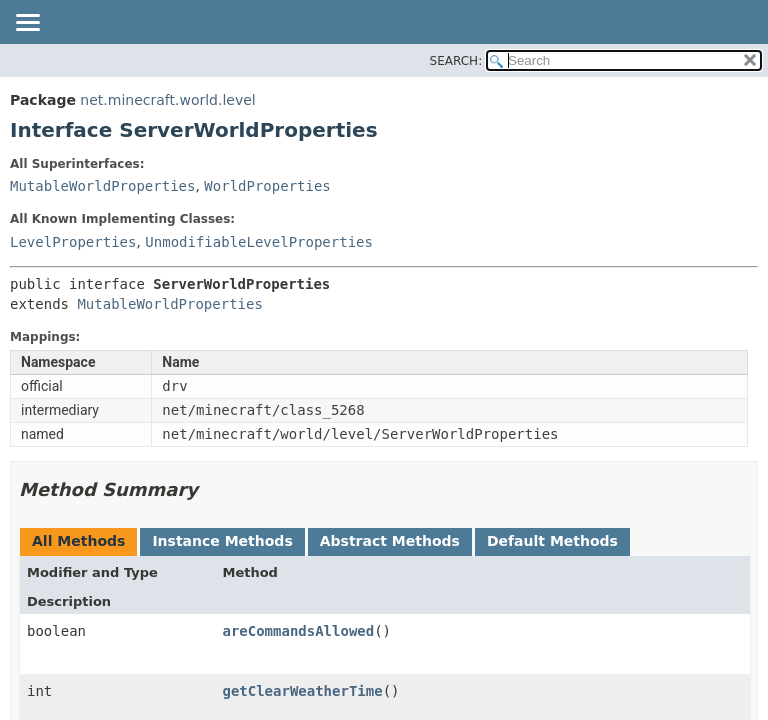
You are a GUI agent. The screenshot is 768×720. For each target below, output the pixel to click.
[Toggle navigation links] (27, 24)
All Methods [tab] (78, 541)
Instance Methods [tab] (222, 541)
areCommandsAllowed (298, 631)
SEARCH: (456, 61)
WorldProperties (267, 186)
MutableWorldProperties (102, 186)
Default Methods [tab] (552, 541)
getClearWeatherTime (302, 691)
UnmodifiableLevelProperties (259, 242)
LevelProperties (73, 242)
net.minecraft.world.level (167, 100)
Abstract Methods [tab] (390, 541)
